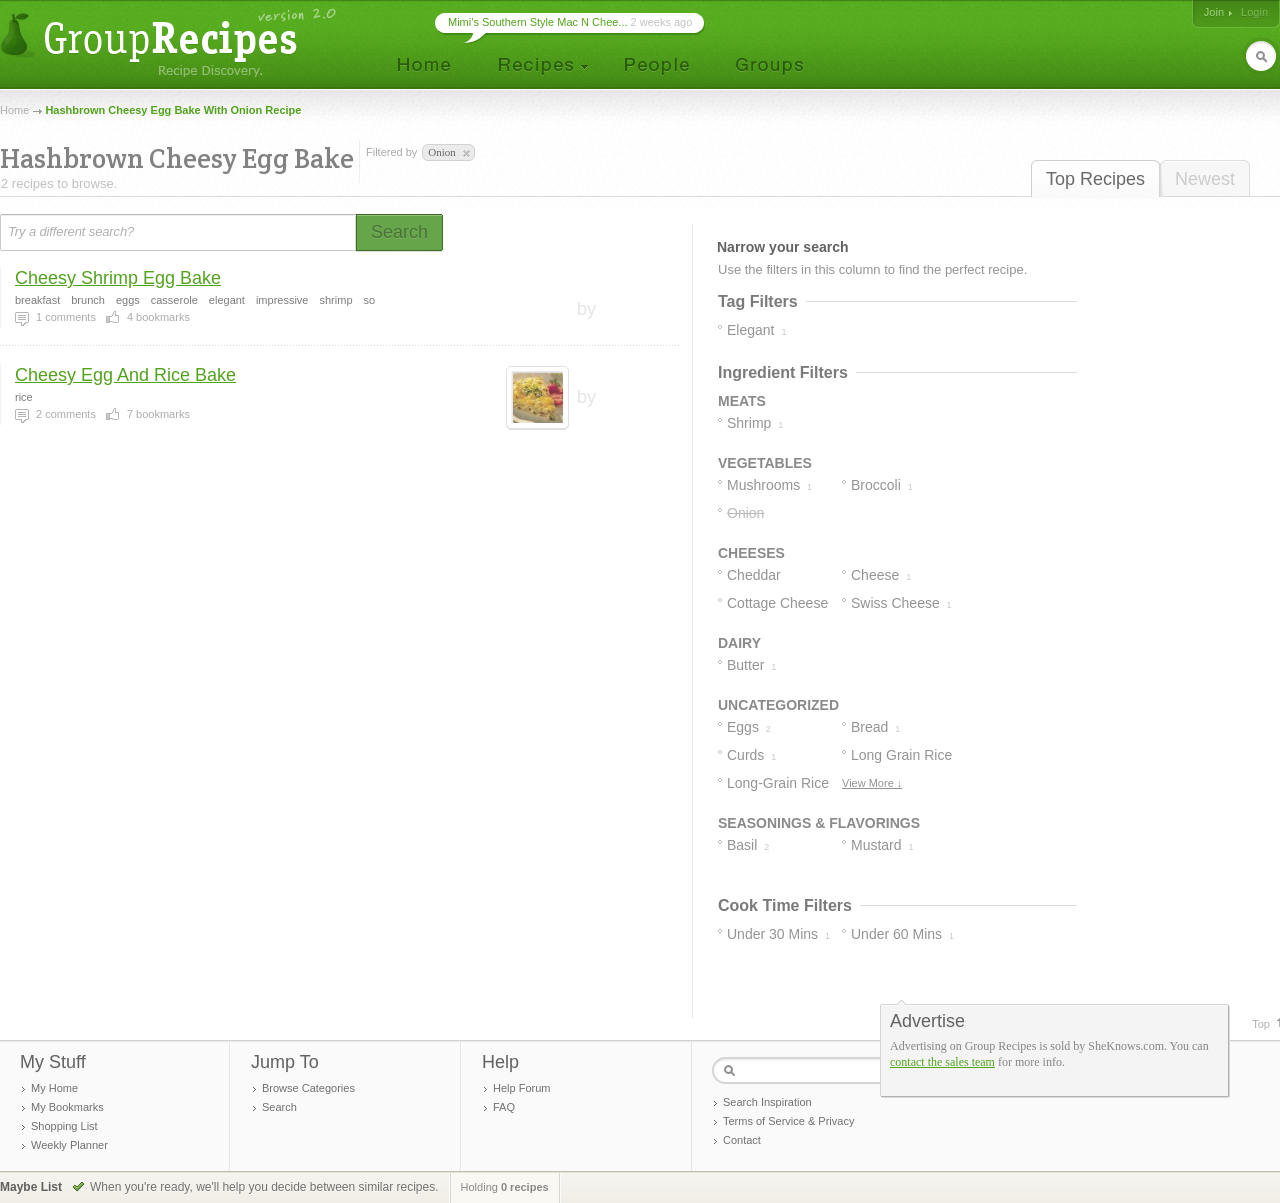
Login (1254, 12)
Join (1214, 12)
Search (279, 1107)
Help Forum (521, 1088)
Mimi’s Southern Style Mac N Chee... (538, 22)
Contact (742, 1140)
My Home (54, 1088)
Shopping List (64, 1126)
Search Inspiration (767, 1102)
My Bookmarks (67, 1107)
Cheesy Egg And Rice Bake (125, 375)
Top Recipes (1095, 179)
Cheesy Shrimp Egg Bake (118, 278)
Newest (1205, 179)
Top (1261, 1024)
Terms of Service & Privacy (788, 1121)
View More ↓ (872, 783)
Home (14, 110)
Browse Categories (308, 1088)
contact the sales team (942, 1062)
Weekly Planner (69, 1145)
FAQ (504, 1107)
